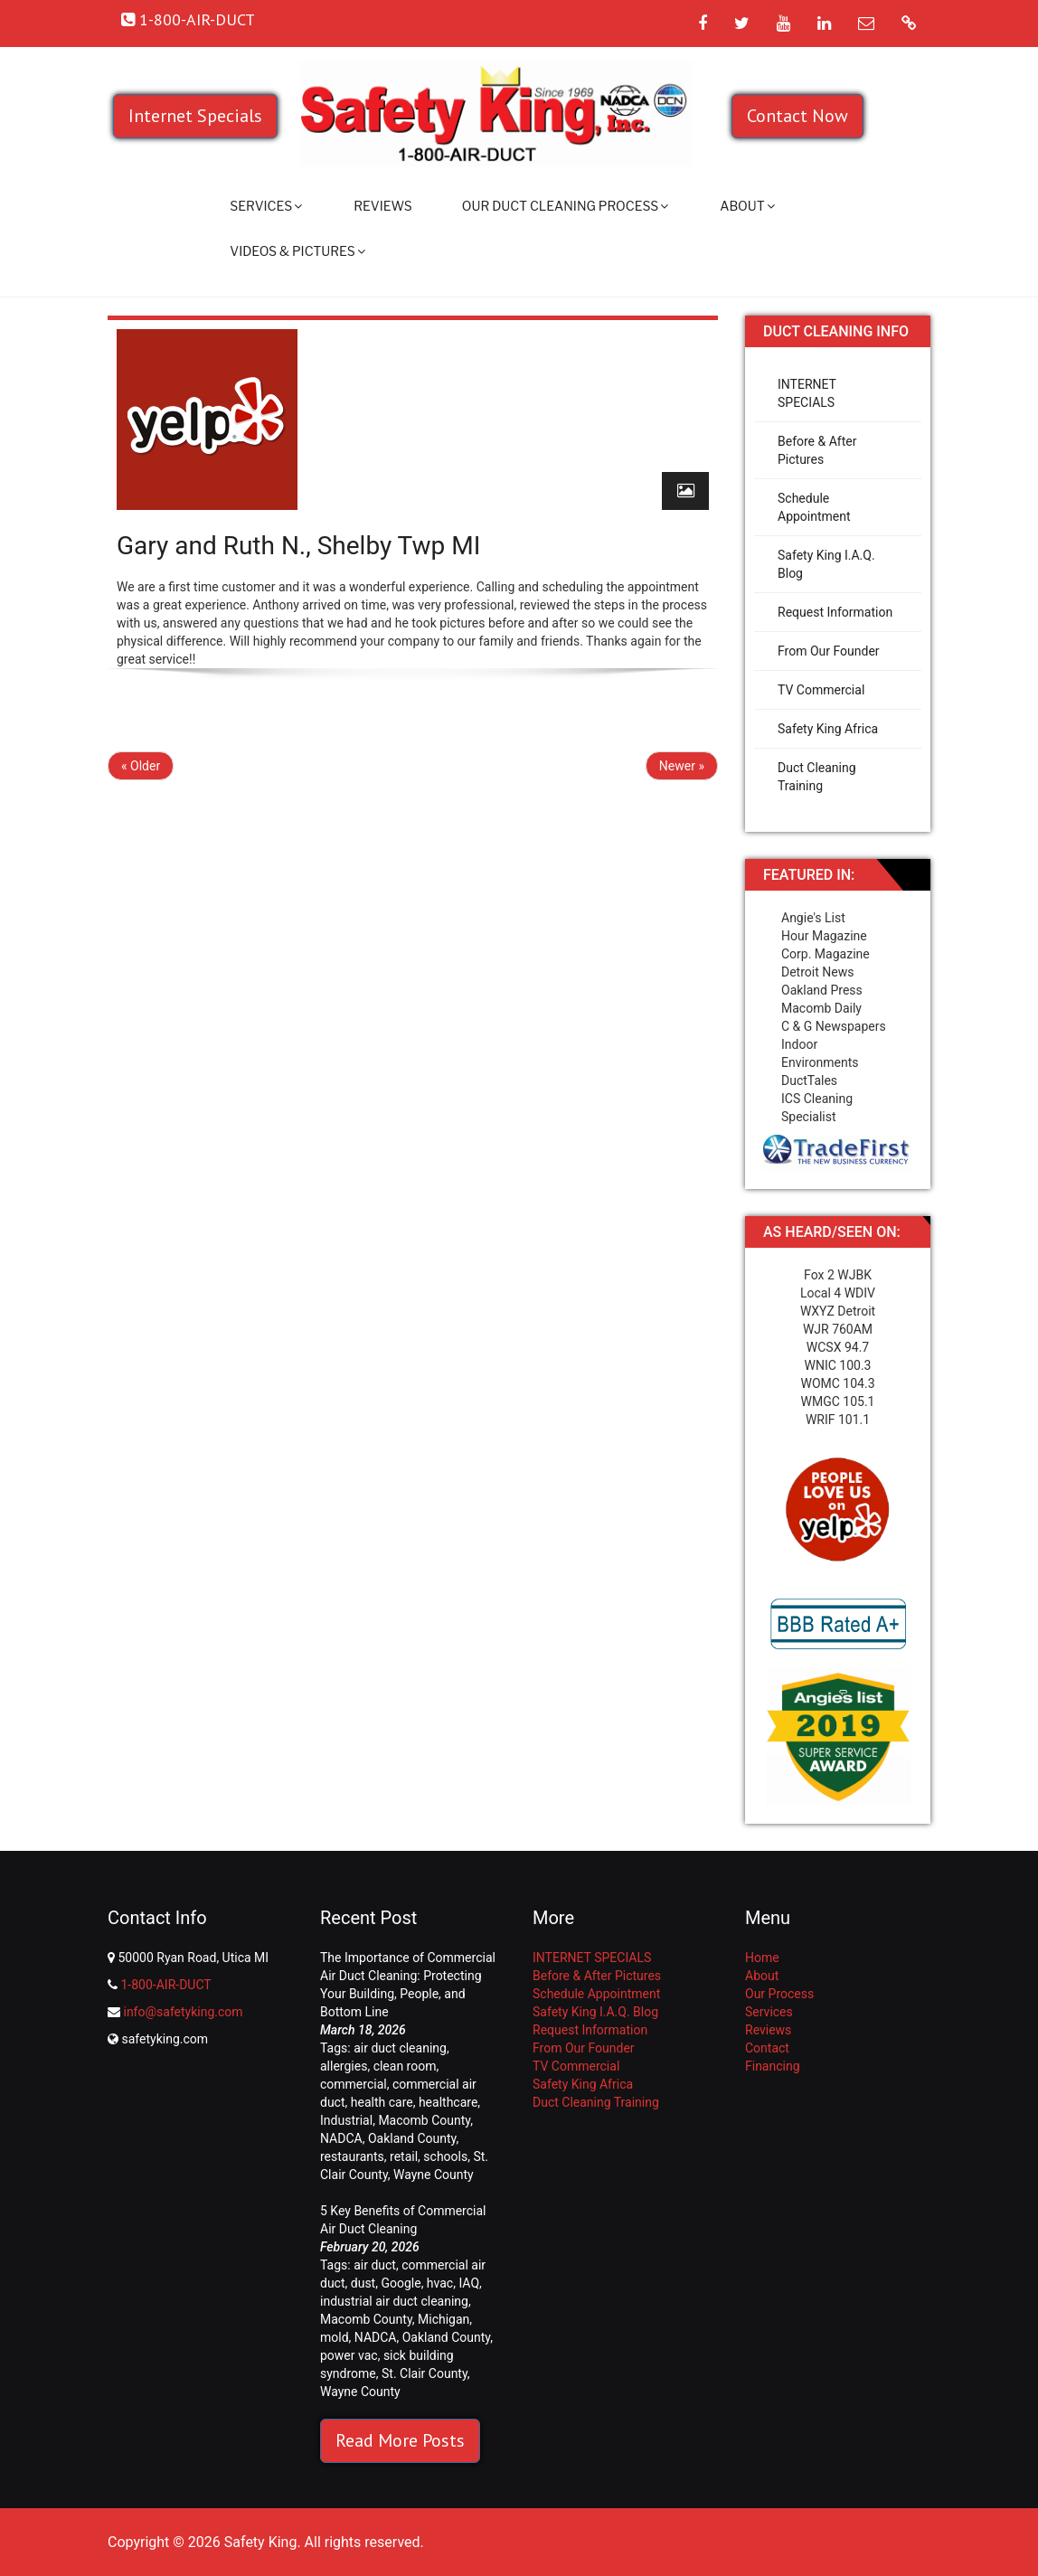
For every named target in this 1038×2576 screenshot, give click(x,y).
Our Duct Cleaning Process (565, 205)
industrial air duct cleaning (394, 2301)
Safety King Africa (828, 729)
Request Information (835, 612)
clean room (405, 2066)
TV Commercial (821, 690)
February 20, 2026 (370, 2247)
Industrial (346, 2120)
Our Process (779, 1993)
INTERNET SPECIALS (807, 393)
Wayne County (433, 2174)
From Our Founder (829, 651)
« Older (140, 766)
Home (762, 1957)
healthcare (448, 2102)
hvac (440, 2283)
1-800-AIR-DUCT (165, 1984)
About (747, 205)
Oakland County (412, 2138)
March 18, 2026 (363, 2030)
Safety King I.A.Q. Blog (826, 564)
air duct (375, 2265)
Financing (772, 2066)
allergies (343, 2066)
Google (400, 2283)
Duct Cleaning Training (817, 776)
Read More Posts (400, 2440)
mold (334, 2337)
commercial (353, 2084)
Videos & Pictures (297, 251)
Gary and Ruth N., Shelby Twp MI (298, 546)
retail (404, 2156)
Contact (767, 2048)
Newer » (681, 766)
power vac (349, 2355)
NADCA (341, 2138)
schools (445, 2156)
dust (363, 2283)
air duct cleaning (400, 2048)
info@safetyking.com (182, 2012)
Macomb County (424, 2120)
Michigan (443, 2319)
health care (382, 2102)
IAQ (468, 2283)
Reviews (383, 205)
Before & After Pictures (817, 450)
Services (266, 205)
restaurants (352, 2156)
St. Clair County (424, 2373)
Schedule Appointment (814, 507)
